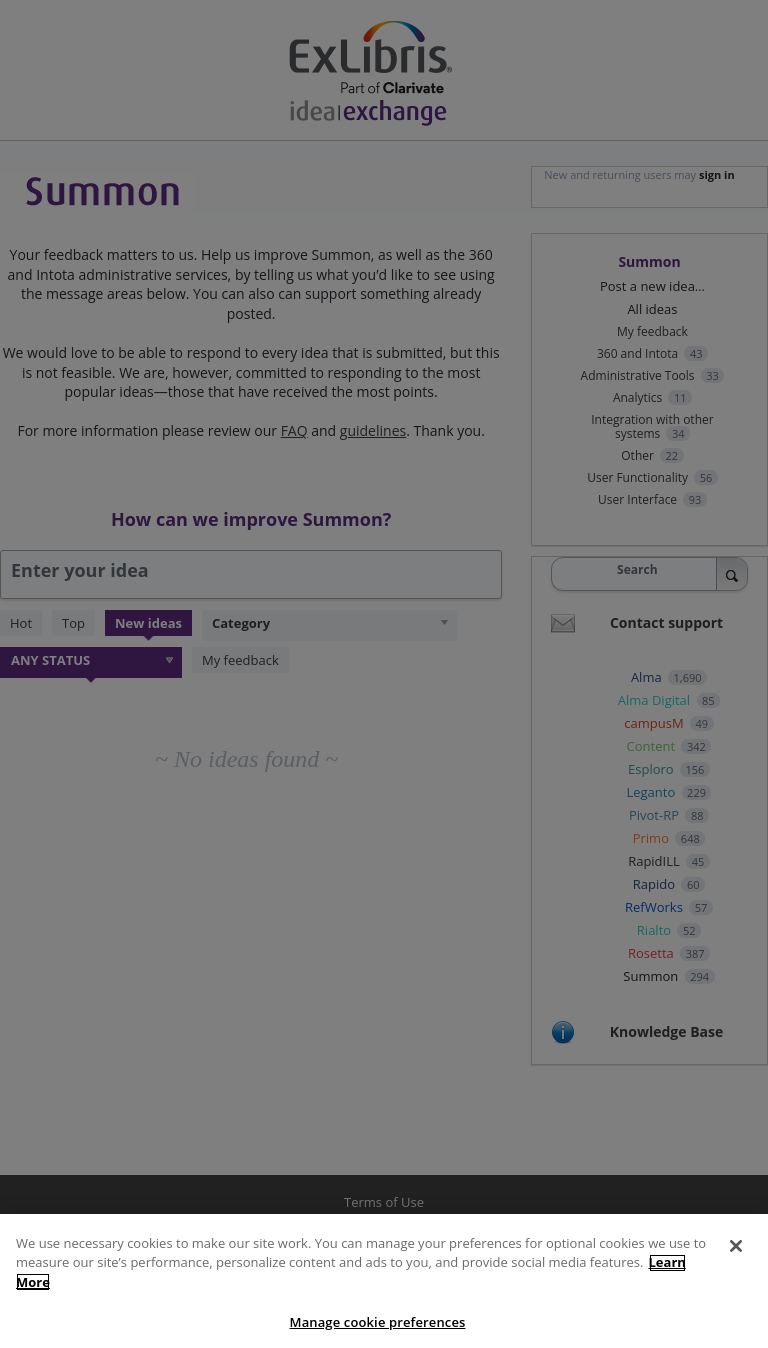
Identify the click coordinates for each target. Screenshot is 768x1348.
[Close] (736, 1256)
